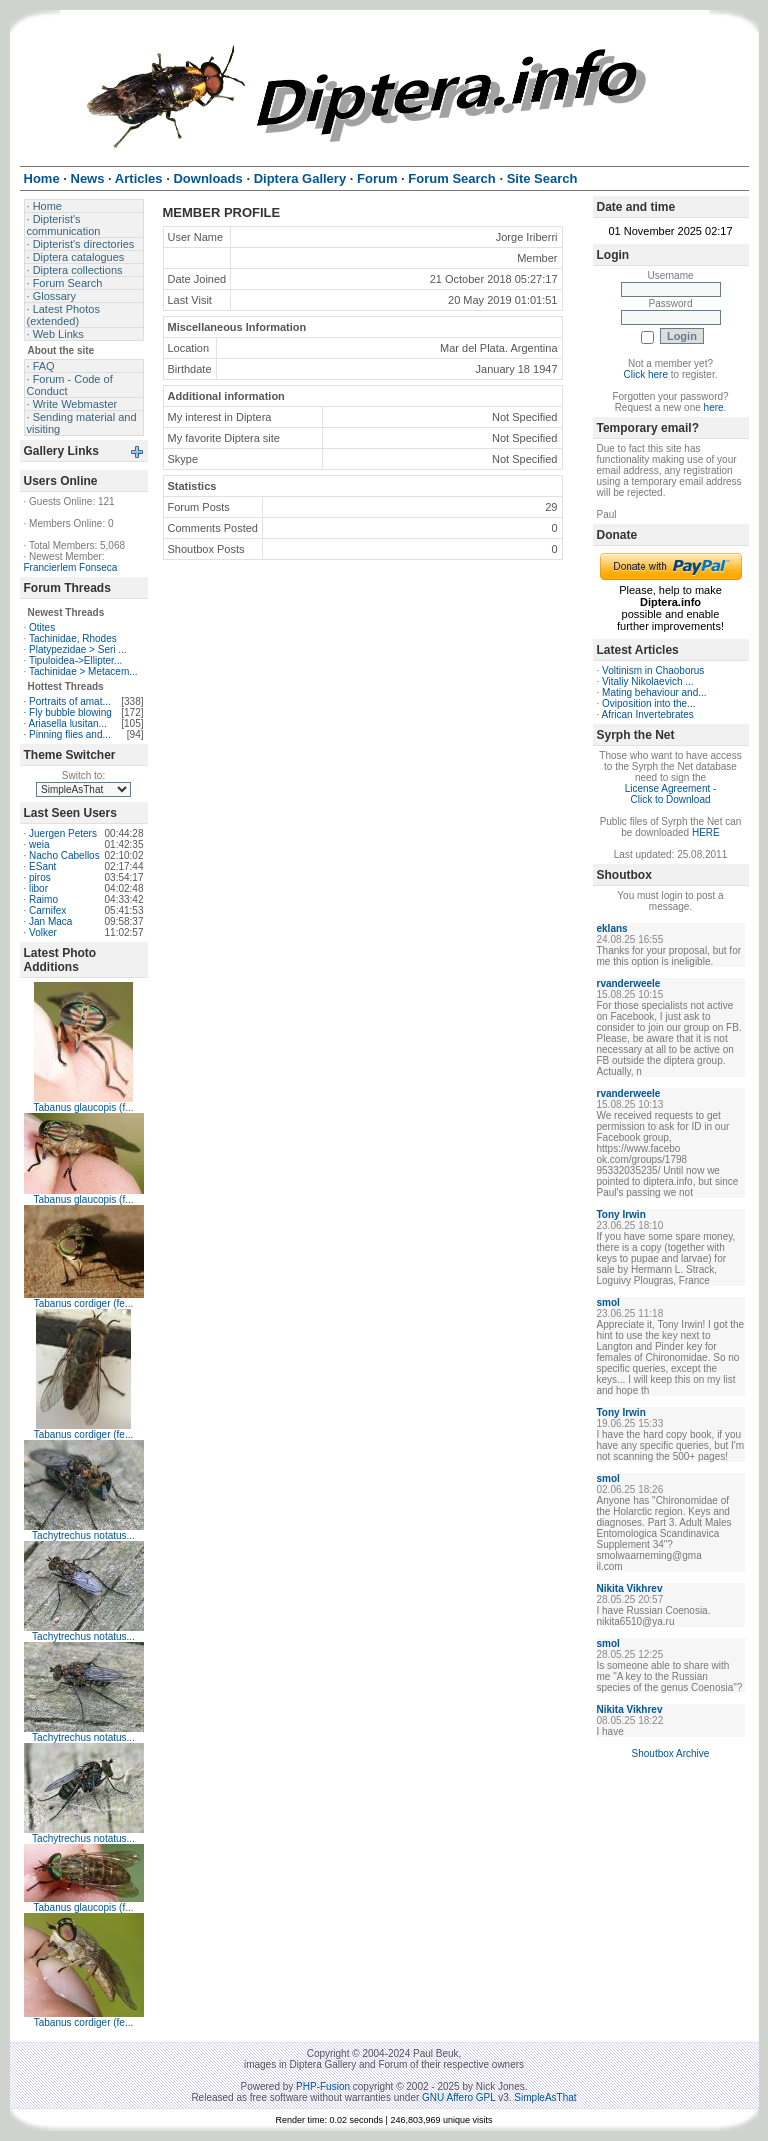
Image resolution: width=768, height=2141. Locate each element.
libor (38, 888)
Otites (42, 627)
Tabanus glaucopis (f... (83, 1107)
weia (39, 844)
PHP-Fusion (323, 2086)
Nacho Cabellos (64, 855)
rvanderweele (629, 983)
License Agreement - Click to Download (671, 794)
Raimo (43, 899)
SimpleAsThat (545, 2097)
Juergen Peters (63, 833)
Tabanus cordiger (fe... (84, 1303)
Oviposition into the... (648, 703)
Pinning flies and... (70, 734)
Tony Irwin (621, 1214)
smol (608, 1302)
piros (40, 877)
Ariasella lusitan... (68, 723)
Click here (646, 374)
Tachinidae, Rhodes (73, 638)
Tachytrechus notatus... (83, 1535)
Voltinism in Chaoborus (653, 670)
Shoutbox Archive (671, 1753)
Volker (43, 932)
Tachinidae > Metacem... (83, 671)
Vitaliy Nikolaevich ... (648, 681)
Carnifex (47, 910)
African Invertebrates (648, 714)
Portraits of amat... (70, 701)
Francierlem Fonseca (71, 567)
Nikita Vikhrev (630, 1588)
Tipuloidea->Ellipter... (75, 660)
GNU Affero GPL (458, 2097)
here (714, 407)
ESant (42, 866)
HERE (706, 832)
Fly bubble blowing (70, 712)
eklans (612, 928)
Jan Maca (50, 921)
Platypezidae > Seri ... (78, 649)
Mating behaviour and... (654, 692)
